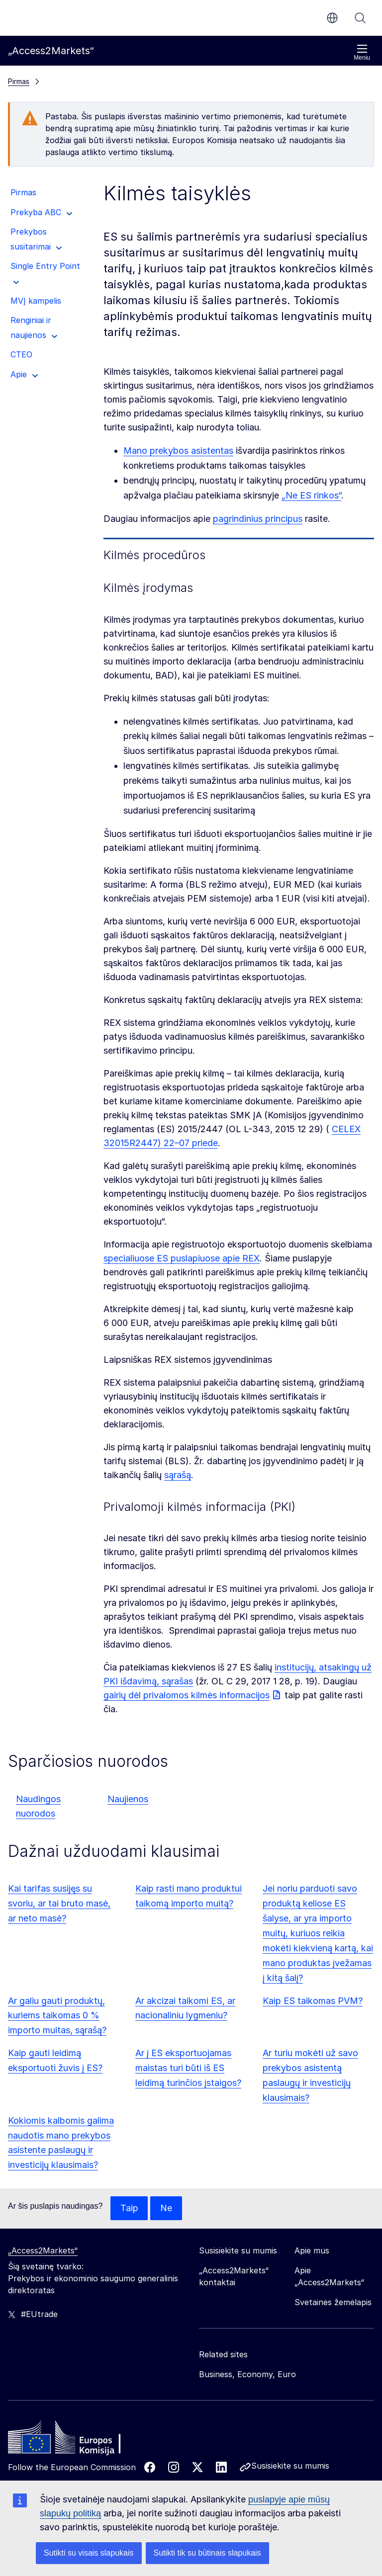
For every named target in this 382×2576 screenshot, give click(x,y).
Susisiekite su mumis (290, 2466)
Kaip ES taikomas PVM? (313, 2000)
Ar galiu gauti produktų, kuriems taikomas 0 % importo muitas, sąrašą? (57, 2015)
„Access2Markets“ (43, 2250)
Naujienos (127, 1799)
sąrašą (177, 1475)
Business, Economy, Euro (247, 2374)
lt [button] (332, 18)
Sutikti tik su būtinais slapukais (207, 2553)
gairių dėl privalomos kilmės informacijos (186, 1695)
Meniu (362, 52)
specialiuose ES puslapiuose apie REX (181, 1258)
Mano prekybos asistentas (178, 450)
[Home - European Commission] (80, 2439)
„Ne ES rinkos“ (311, 495)
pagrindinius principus (257, 518)
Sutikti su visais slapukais (89, 2553)
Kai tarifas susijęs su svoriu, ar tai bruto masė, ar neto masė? (59, 1903)
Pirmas (18, 81)
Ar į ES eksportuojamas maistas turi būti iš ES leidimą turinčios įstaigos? (188, 2068)
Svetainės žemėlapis (333, 2302)
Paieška (360, 18)
